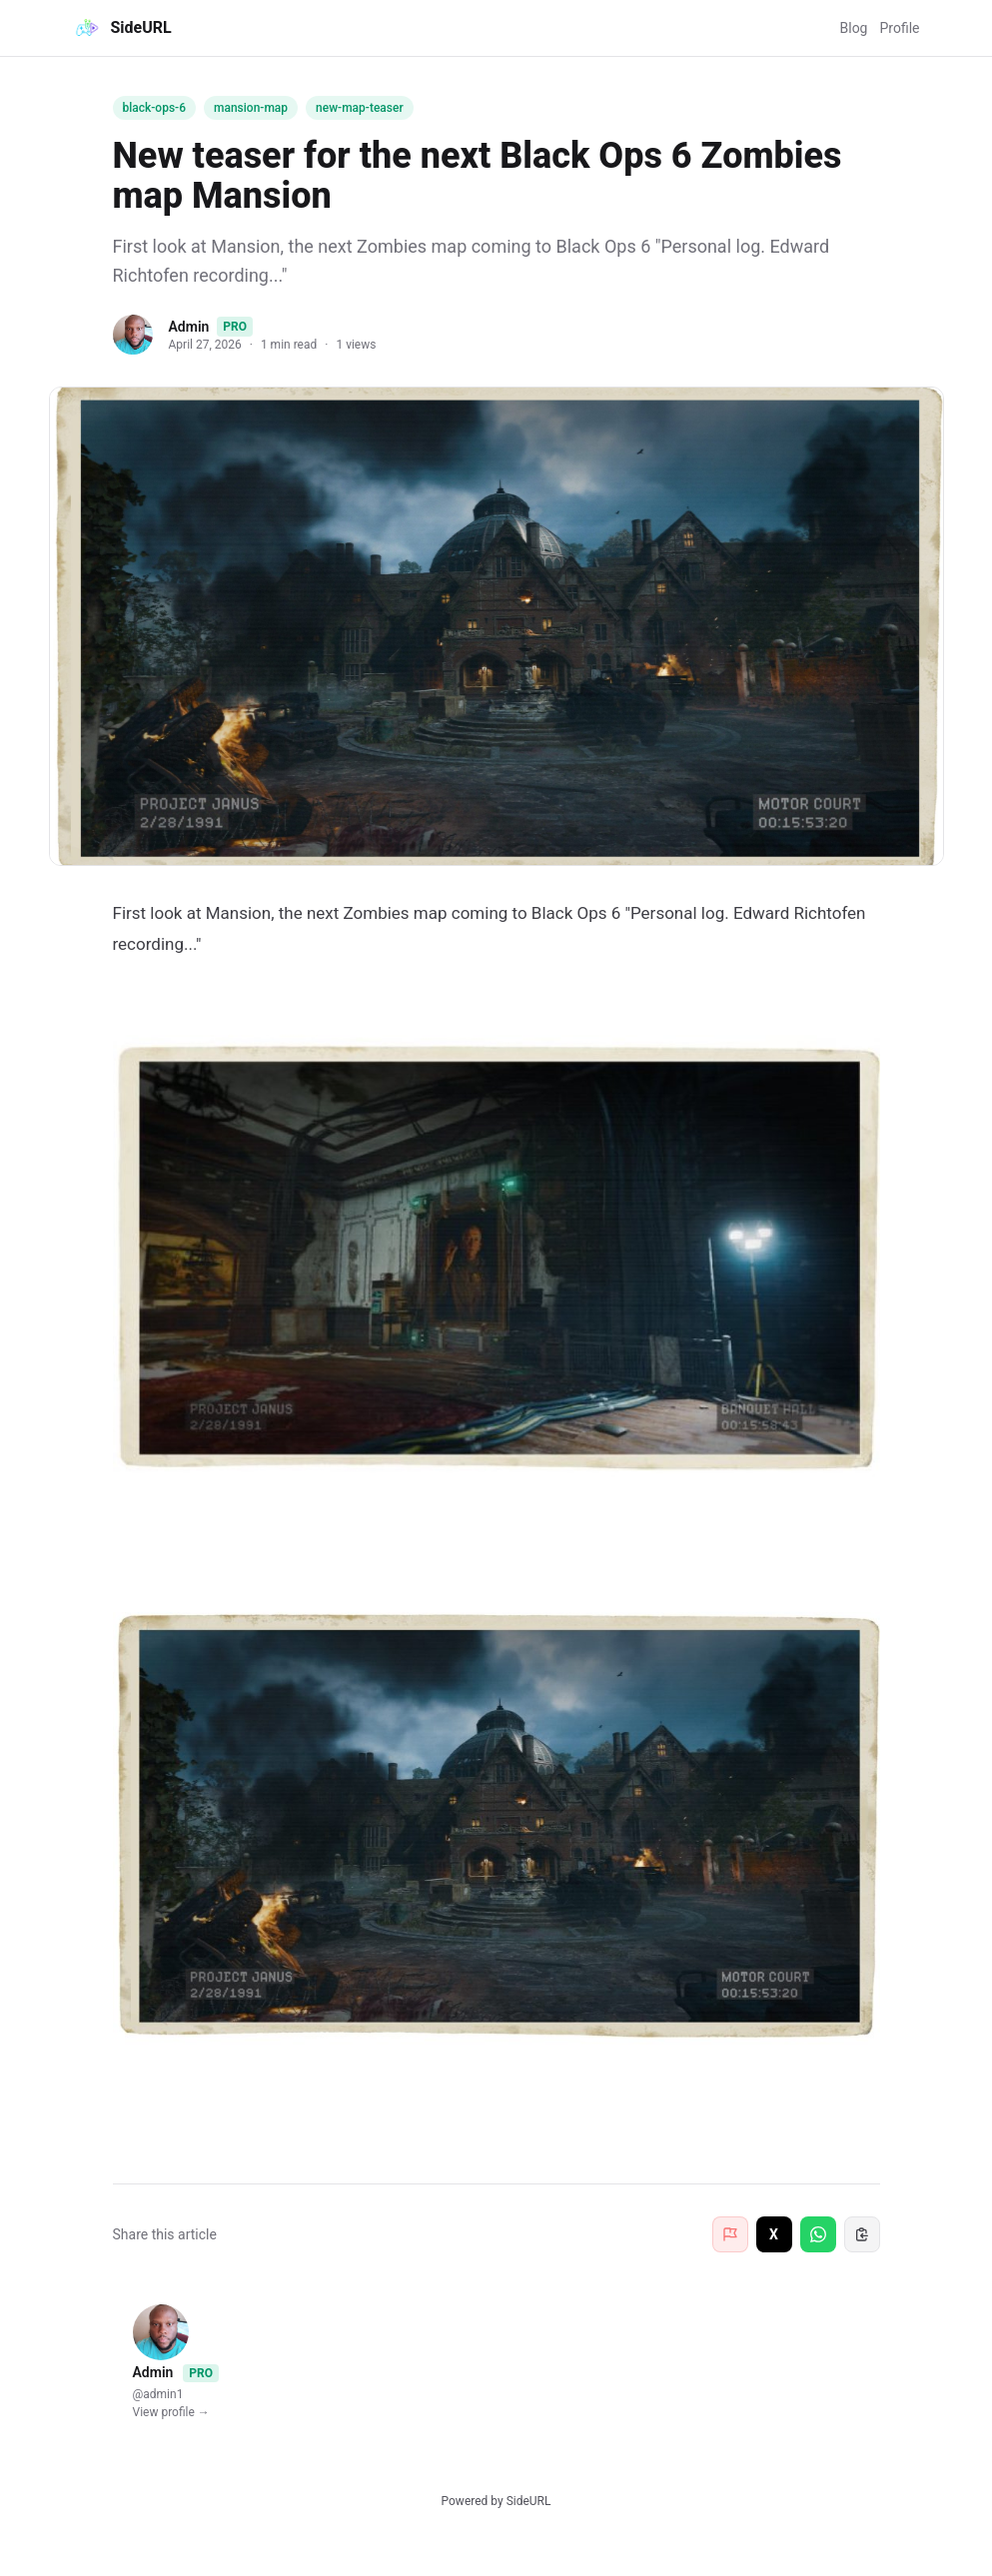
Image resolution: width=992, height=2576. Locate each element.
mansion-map (251, 108)
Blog (854, 28)
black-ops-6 (155, 108)
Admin (189, 327)
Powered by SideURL (496, 2501)
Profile (899, 28)
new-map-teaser (360, 108)
